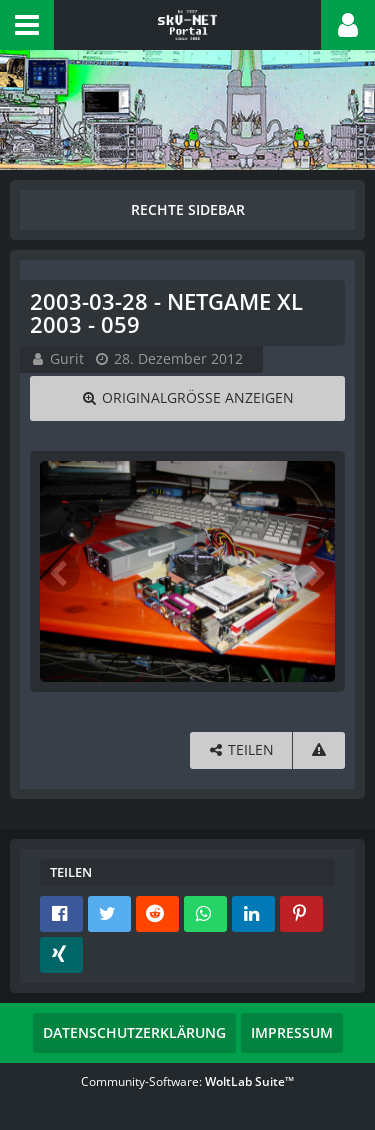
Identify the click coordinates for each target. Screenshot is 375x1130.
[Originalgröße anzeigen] (187, 398)
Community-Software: (187, 1081)
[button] (27, 25)
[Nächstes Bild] (315, 572)
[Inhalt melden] (319, 750)
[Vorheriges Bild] (60, 572)
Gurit (67, 358)
